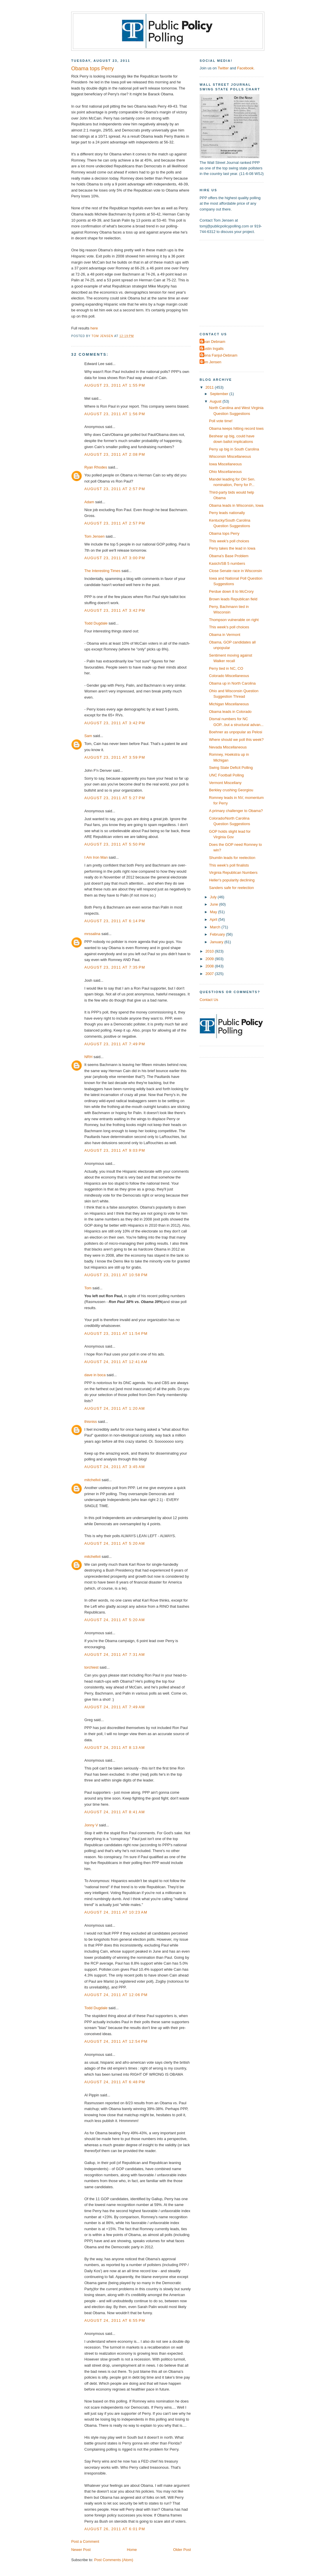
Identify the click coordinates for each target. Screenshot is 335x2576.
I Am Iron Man (96, 857)
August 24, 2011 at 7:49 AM (114, 1707)
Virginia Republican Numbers (233, 872)
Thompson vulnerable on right (234, 620)
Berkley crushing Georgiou (231, 790)
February (218, 934)
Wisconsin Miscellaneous (230, 456)
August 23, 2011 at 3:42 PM (114, 610)
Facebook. (245, 68)
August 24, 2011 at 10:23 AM (115, 1912)
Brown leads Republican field (233, 599)
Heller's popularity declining (231, 880)
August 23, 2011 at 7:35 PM (114, 967)
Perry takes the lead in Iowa (232, 548)
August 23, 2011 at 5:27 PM (114, 798)
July (213, 897)
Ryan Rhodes (95, 467)
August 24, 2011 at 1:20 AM (114, 1408)
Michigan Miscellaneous (229, 704)
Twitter (223, 68)
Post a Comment (85, 2541)
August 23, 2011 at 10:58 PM (116, 1275)
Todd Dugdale (96, 623)
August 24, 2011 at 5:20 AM (114, 1543)
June (214, 904)
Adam (89, 502)
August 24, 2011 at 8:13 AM (114, 1747)
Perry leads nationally (227, 513)
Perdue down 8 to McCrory (231, 591)
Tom (87, 1288)
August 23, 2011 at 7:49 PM (114, 1044)
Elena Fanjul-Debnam (219, 355)
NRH (88, 1057)
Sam (88, 736)
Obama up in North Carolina (232, 683)
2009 (210, 959)
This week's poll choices (229, 541)
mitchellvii (92, 1480)
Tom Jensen (94, 536)
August (216, 401)
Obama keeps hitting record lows (236, 428)
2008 (210, 966)
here (94, 328)
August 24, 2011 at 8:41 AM (114, 1812)
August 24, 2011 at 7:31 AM (114, 1654)
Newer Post (80, 2549)
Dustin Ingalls (212, 348)
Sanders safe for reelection (231, 887)
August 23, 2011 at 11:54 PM (116, 1333)
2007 (210, 974)
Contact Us (209, 999)
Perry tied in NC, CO (226, 668)
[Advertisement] (236, 282)
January (217, 942)
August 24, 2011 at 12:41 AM (115, 1362)
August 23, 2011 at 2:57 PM (114, 489)
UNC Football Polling (226, 775)
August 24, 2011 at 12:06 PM (116, 1995)
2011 (210, 387)
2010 (210, 951)
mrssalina (92, 934)
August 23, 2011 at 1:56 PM (114, 414)
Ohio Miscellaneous (225, 471)
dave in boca (95, 1375)
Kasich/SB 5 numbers (227, 563)
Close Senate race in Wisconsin (235, 571)
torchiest (91, 1667)
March (215, 927)
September (219, 394)
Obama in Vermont (224, 634)
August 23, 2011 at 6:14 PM (114, 921)
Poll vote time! (221, 421)
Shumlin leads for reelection (232, 857)
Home (132, 2549)
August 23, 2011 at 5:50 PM (114, 844)
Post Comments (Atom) (113, 2560)
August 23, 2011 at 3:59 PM (114, 757)
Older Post (182, 2549)
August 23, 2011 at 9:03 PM (114, 1150)
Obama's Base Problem (228, 556)
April (214, 919)
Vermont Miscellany (225, 783)
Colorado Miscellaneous (229, 676)
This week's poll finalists (229, 865)
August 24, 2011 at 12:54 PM (116, 2041)
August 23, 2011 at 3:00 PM (114, 558)
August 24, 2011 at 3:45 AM (114, 1467)
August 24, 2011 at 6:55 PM (114, 2320)
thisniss (90, 1421)
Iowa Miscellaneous (225, 464)
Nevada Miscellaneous (228, 747)
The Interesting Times (102, 571)
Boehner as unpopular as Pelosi (235, 732)
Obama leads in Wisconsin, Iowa (236, 505)
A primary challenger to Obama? (236, 811)
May (214, 912)
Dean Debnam (213, 341)
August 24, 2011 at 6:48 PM (114, 2082)
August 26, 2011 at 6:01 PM (114, 2529)
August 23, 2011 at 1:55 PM (114, 385)
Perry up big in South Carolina (234, 449)
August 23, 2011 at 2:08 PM (114, 454)
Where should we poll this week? (236, 739)
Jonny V (91, 1825)
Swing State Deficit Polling (231, 767)
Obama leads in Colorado (230, 711)
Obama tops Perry (224, 533)
